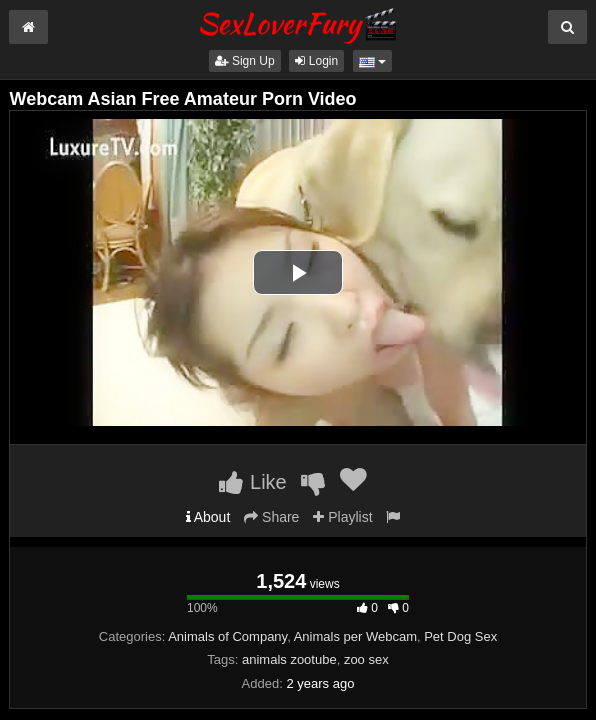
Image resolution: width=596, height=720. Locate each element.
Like (252, 482)
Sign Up (245, 61)
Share (271, 517)
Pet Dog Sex (460, 636)
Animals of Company (227, 636)
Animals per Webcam (355, 636)
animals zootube (289, 659)
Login (316, 61)
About (208, 517)
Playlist (342, 517)
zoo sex (366, 659)
